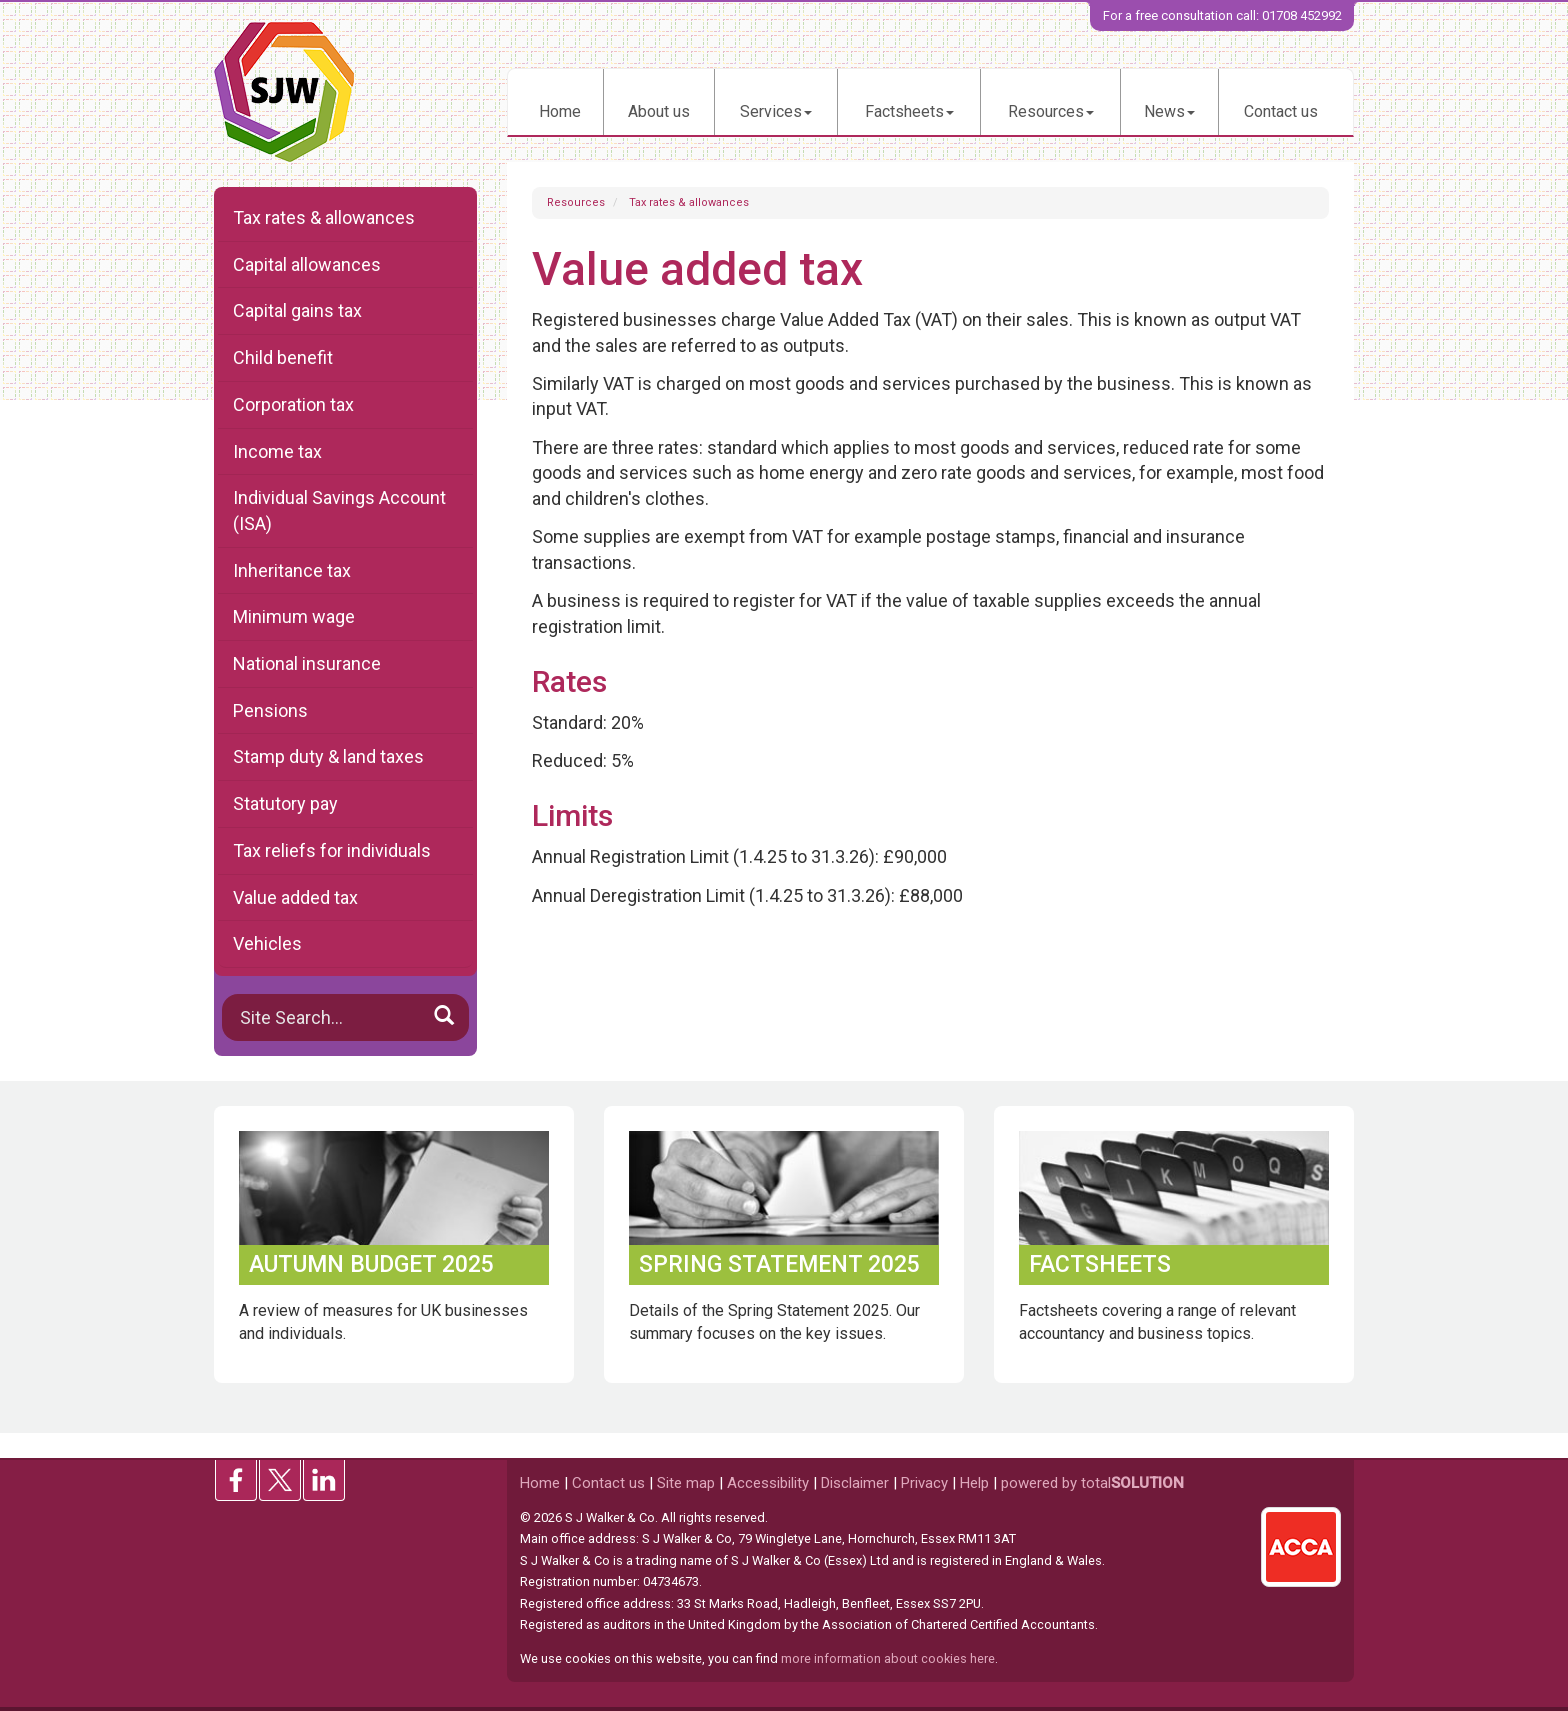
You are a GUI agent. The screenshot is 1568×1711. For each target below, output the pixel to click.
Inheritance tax (292, 570)
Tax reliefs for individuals (332, 850)
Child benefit (283, 357)
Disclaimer (855, 1483)
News (1169, 111)
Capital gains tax (297, 310)
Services (776, 111)
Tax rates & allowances (689, 202)
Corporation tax (293, 404)
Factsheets (909, 111)
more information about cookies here (888, 1658)
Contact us (1281, 111)
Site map (686, 1483)
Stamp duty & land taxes (328, 756)
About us (659, 111)
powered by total (1092, 1483)
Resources (1051, 111)
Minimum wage (294, 616)
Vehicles (267, 943)
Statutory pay (285, 803)
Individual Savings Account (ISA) (339, 510)
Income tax (277, 451)
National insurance (307, 663)
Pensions (270, 710)
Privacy (924, 1483)
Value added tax (295, 897)
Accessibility (768, 1483)
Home (560, 111)
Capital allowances (307, 264)
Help (974, 1483)
